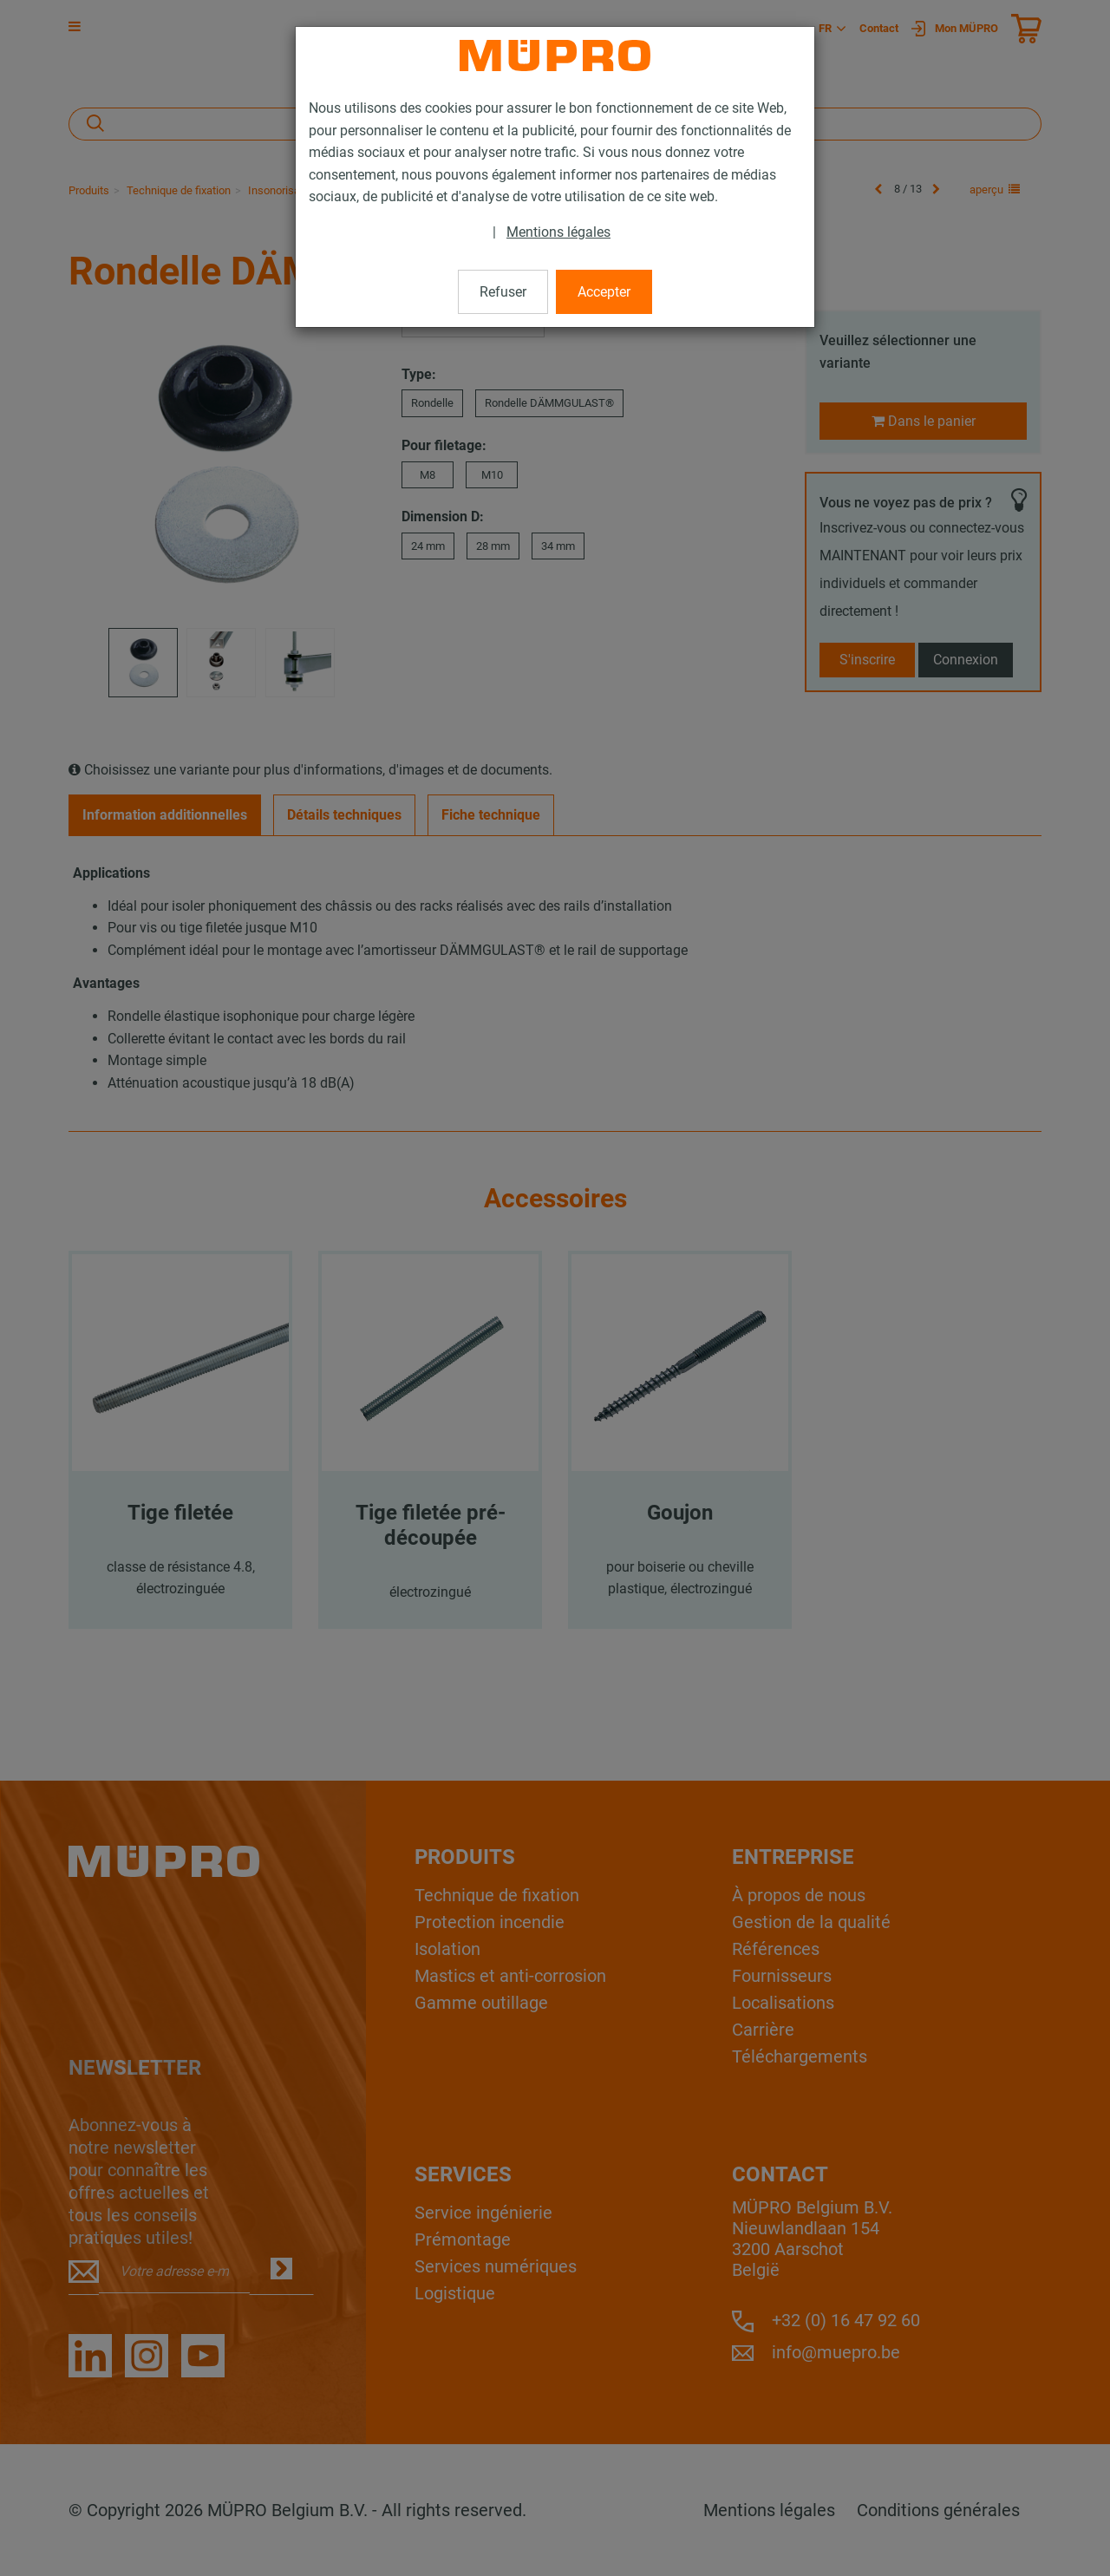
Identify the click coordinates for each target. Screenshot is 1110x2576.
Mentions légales (558, 232)
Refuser (503, 292)
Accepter (604, 292)
